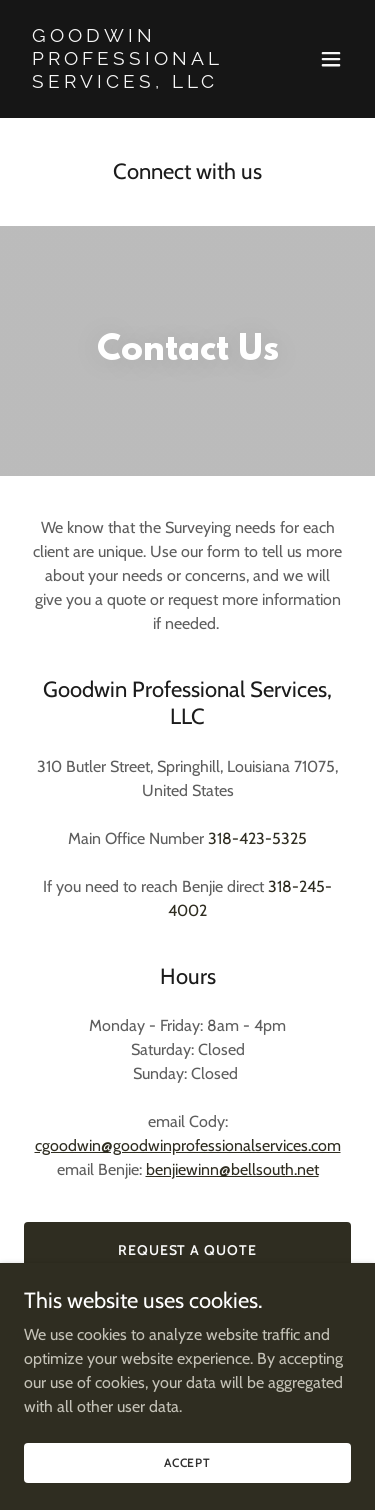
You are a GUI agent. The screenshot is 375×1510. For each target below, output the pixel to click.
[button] (331, 59)
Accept (187, 1462)
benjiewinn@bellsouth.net (232, 1169)
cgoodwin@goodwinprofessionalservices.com (188, 1145)
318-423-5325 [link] (257, 838)
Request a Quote (188, 1250)
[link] (138, 82)
